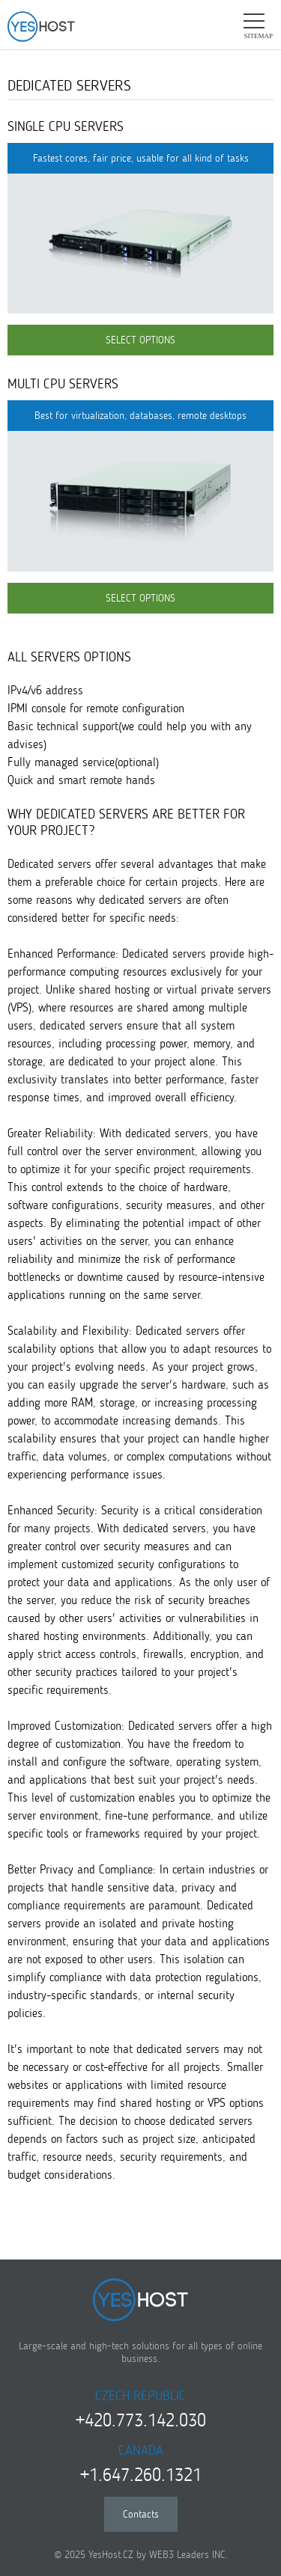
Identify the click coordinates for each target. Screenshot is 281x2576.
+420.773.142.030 (141, 2420)
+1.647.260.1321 (141, 2474)
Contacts (141, 2514)
